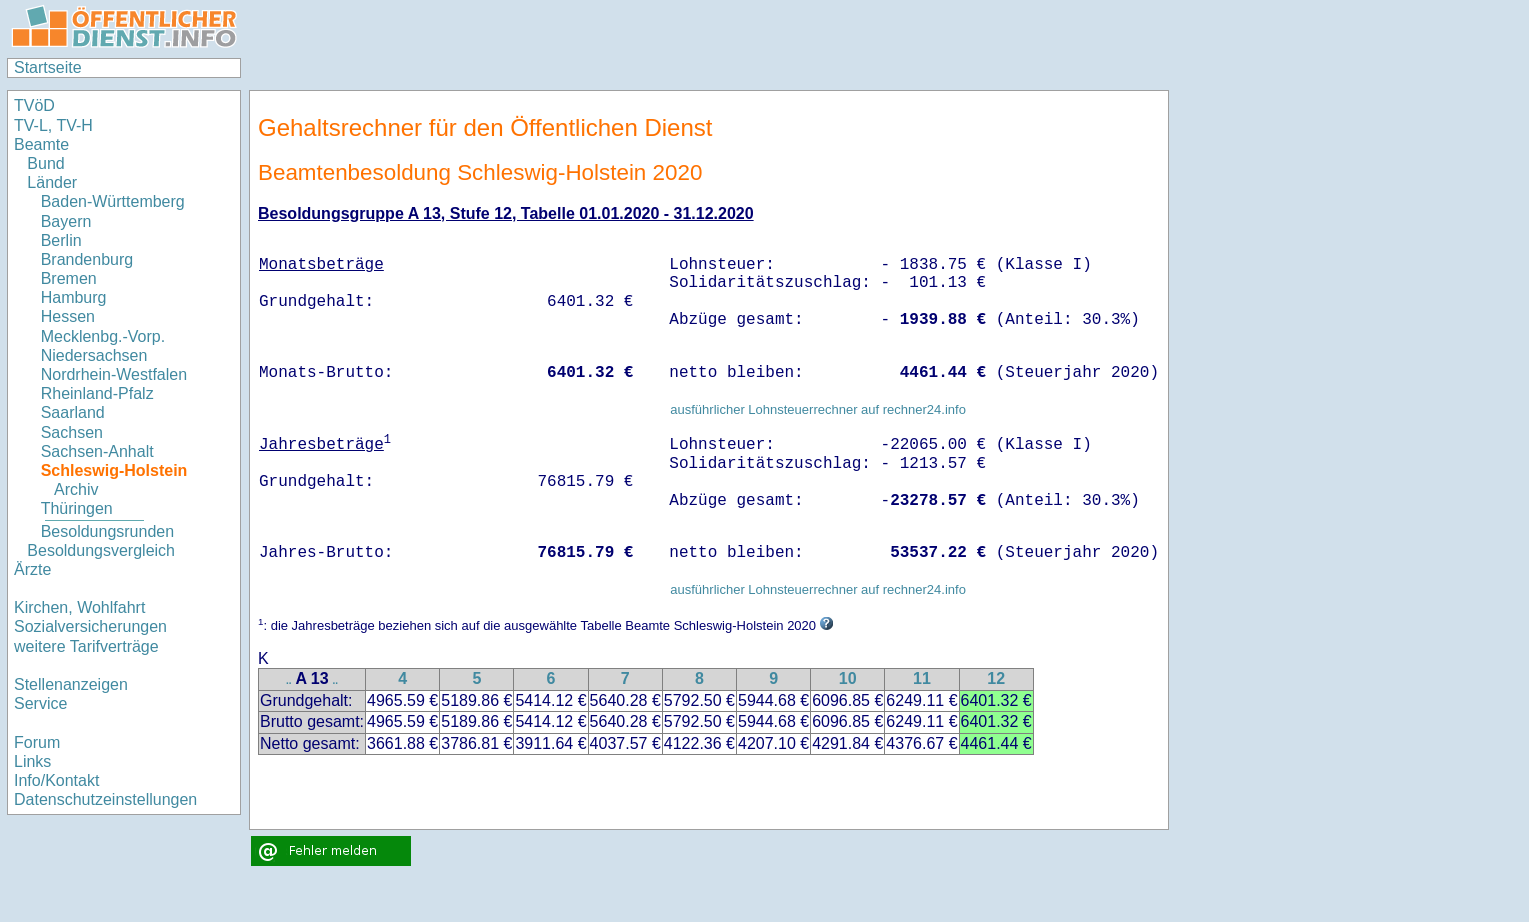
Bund (45, 163)
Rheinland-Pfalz (97, 393)
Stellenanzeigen (71, 684)
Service (40, 703)
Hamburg (74, 297)
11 (922, 678)
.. (289, 680)
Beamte (41, 144)
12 (996, 678)
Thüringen (77, 508)
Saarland (73, 412)
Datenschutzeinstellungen (105, 799)
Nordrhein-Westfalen (114, 374)
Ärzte (32, 569)
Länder (52, 182)
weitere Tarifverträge (86, 646)
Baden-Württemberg (113, 201)
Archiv (76, 489)
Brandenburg (87, 259)
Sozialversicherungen (90, 626)
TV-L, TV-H (53, 125)
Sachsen (72, 432)
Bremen (69, 278)
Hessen (68, 316)
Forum (37, 742)
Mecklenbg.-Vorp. (103, 336)
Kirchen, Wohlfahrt (79, 607)
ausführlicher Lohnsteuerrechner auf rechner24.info (818, 409)
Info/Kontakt (56, 780)
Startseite (48, 67)
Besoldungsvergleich (101, 550)
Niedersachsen (94, 355)
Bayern (66, 221)
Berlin (61, 240)
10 (848, 678)
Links (32, 761)
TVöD (34, 105)
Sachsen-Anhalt (97, 451)
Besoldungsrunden (107, 531)
